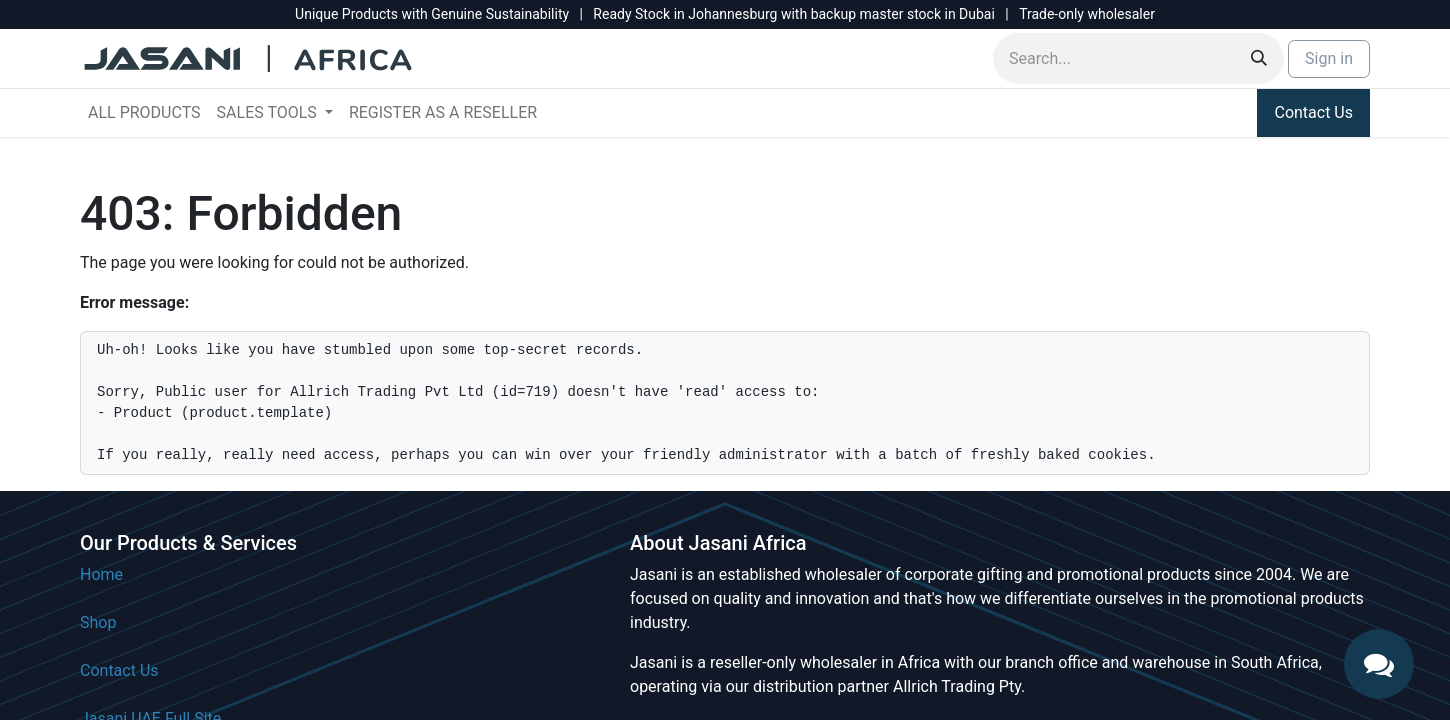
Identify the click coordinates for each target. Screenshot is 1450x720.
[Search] (1259, 58)
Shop (98, 622)
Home (101, 574)
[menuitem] (144, 113)
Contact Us (1313, 112)
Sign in (1329, 58)
